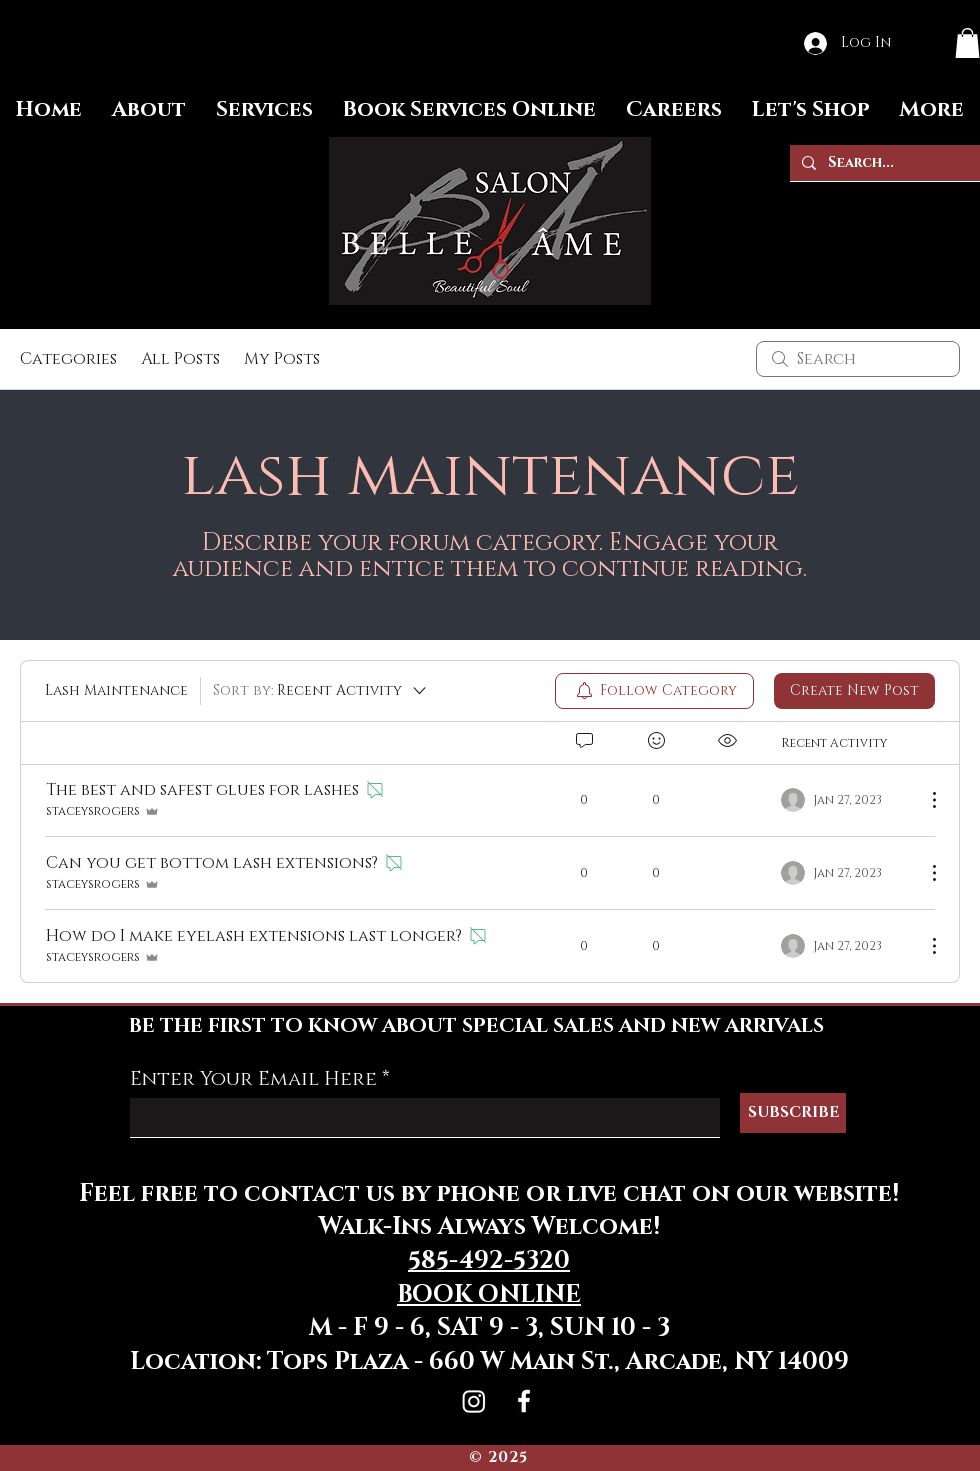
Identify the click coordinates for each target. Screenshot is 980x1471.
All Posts (180, 359)
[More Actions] (924, 800)
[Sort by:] (321, 691)
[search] (858, 359)
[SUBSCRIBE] (793, 1113)
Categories (68, 359)
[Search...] (883, 163)
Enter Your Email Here (253, 1079)
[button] (967, 43)
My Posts (282, 359)
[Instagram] (474, 1401)
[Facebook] (524, 1401)
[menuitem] (654, 691)
